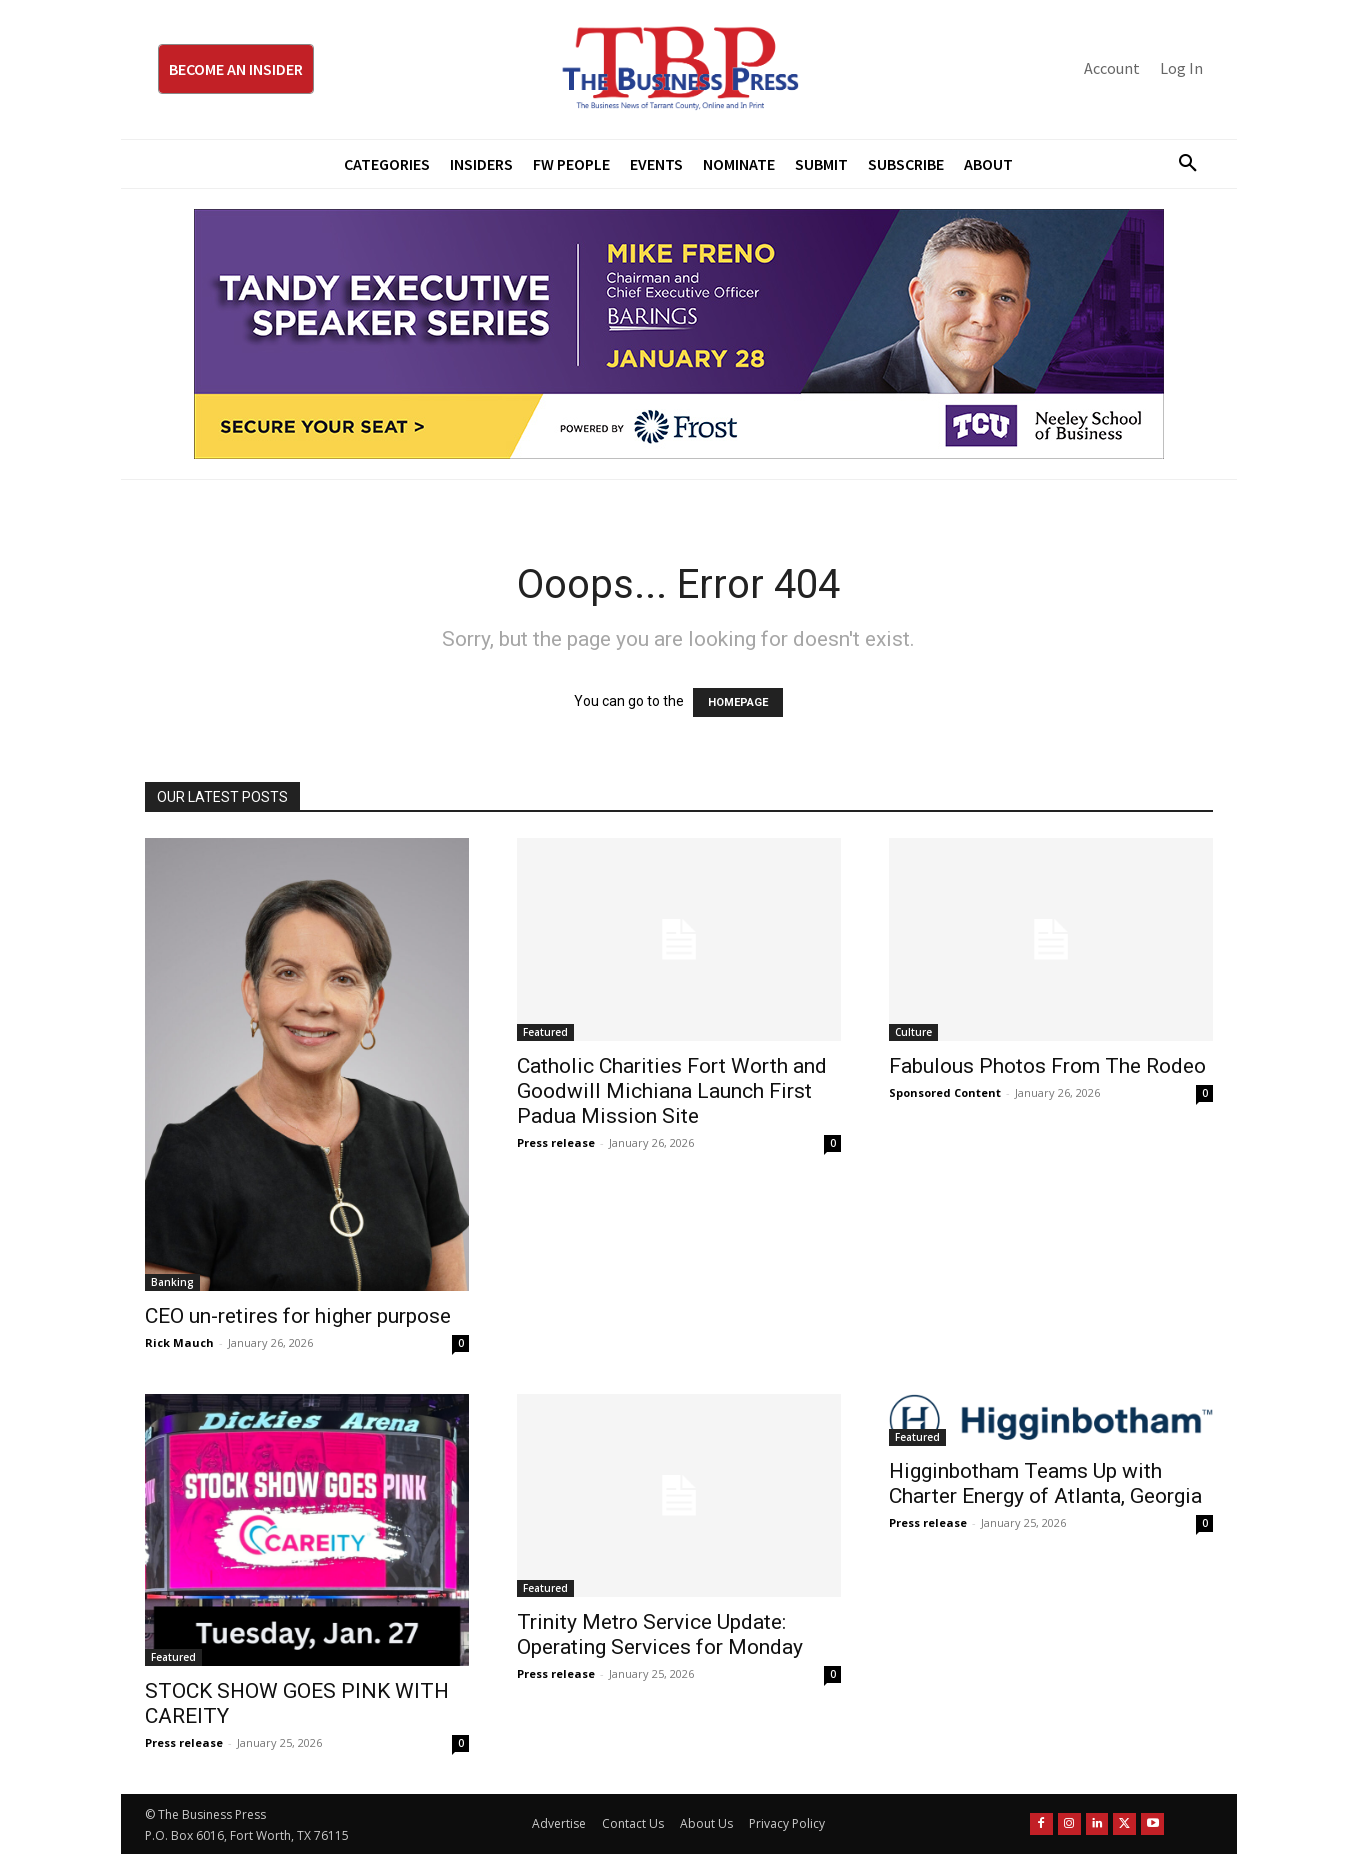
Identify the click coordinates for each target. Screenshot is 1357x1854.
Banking (172, 1282)
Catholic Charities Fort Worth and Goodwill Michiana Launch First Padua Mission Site (672, 1091)
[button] (1181, 164)
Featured (545, 1032)
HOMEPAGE (738, 702)
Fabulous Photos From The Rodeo (1047, 1066)
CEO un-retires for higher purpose (298, 1316)
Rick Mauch (179, 1342)
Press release (556, 1142)
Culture (913, 1032)
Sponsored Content (945, 1092)
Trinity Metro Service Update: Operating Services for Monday (660, 1634)
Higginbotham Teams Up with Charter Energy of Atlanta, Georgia (1045, 1483)
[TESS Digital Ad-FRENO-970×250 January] (679, 334)
